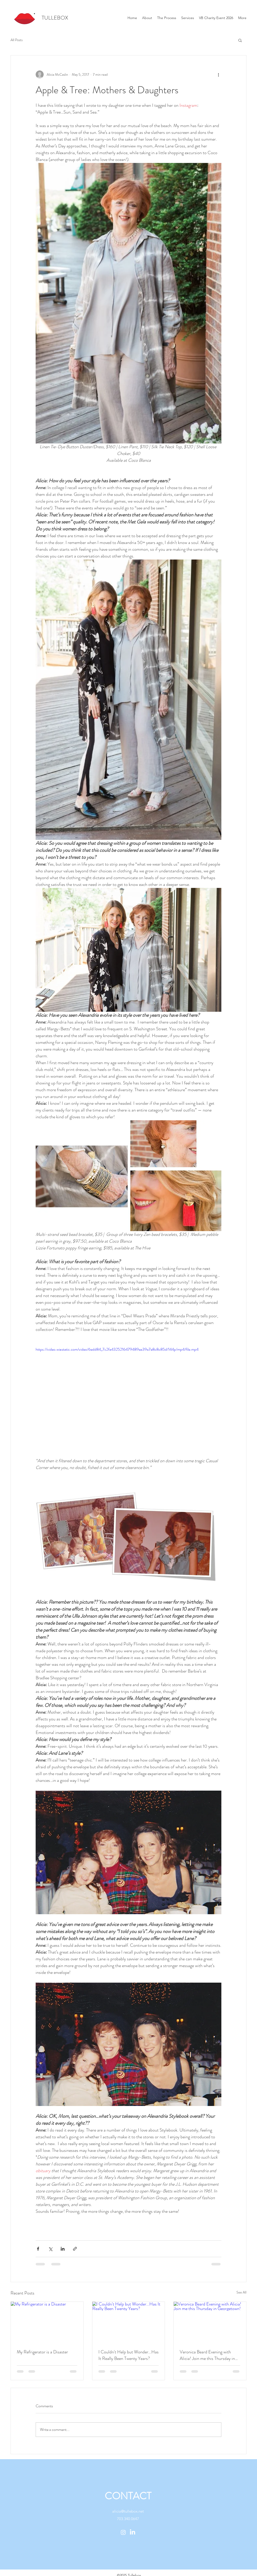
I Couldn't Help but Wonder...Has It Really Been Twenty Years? (128, 2355)
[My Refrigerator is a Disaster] (47, 2322)
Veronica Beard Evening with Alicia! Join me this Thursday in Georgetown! (207, 2355)
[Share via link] (75, 2248)
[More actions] (218, 74)
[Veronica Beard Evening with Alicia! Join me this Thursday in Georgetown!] (210, 2322)
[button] (240, 40)
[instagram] (123, 2532)
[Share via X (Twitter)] (50, 2248)
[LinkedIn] (132, 2532)
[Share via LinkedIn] (62, 2248)
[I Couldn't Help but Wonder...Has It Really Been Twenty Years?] (128, 2322)
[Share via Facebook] (38, 2248)
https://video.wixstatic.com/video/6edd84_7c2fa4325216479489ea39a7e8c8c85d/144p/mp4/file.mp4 (117, 1349)
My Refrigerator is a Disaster (42, 2352)
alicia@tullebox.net (128, 2511)
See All (241, 2292)
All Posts (17, 40)
